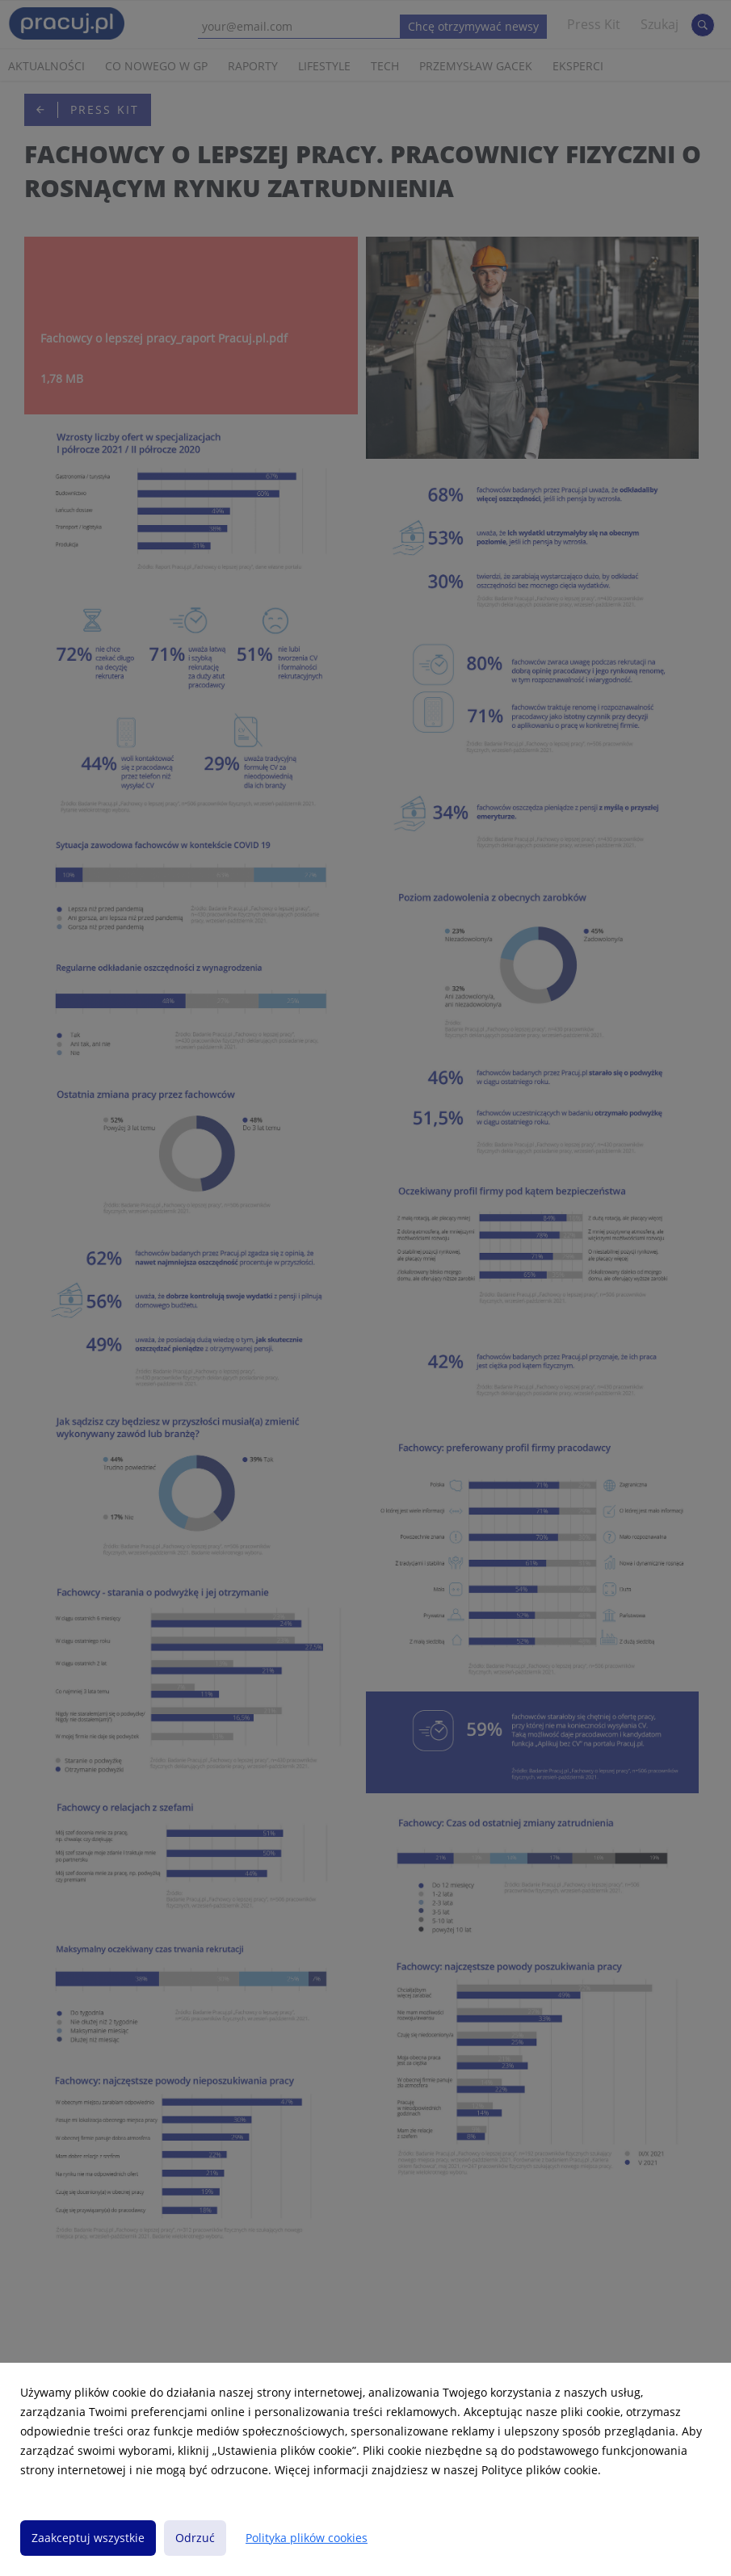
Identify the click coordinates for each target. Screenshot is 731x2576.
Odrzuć (195, 2537)
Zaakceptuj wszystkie (88, 2537)
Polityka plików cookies (307, 2537)
